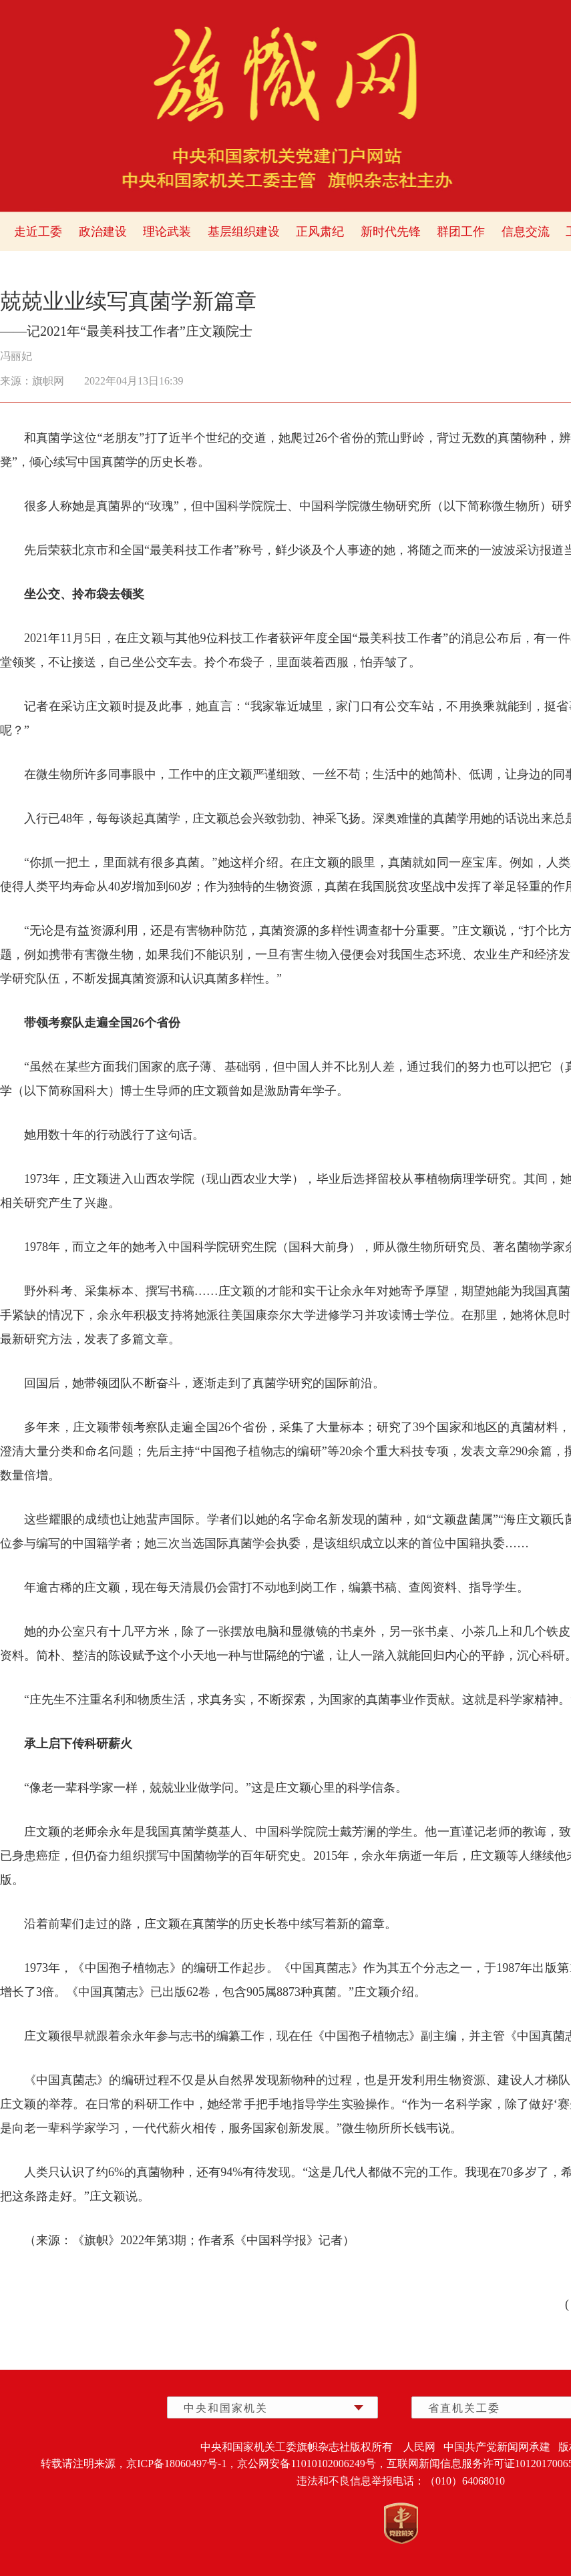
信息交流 (526, 231)
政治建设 (103, 231)
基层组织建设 (244, 231)
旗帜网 (48, 381)
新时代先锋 (391, 231)
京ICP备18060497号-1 (176, 2463)
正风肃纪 (320, 231)
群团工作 (461, 231)
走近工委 (38, 231)
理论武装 (167, 231)
